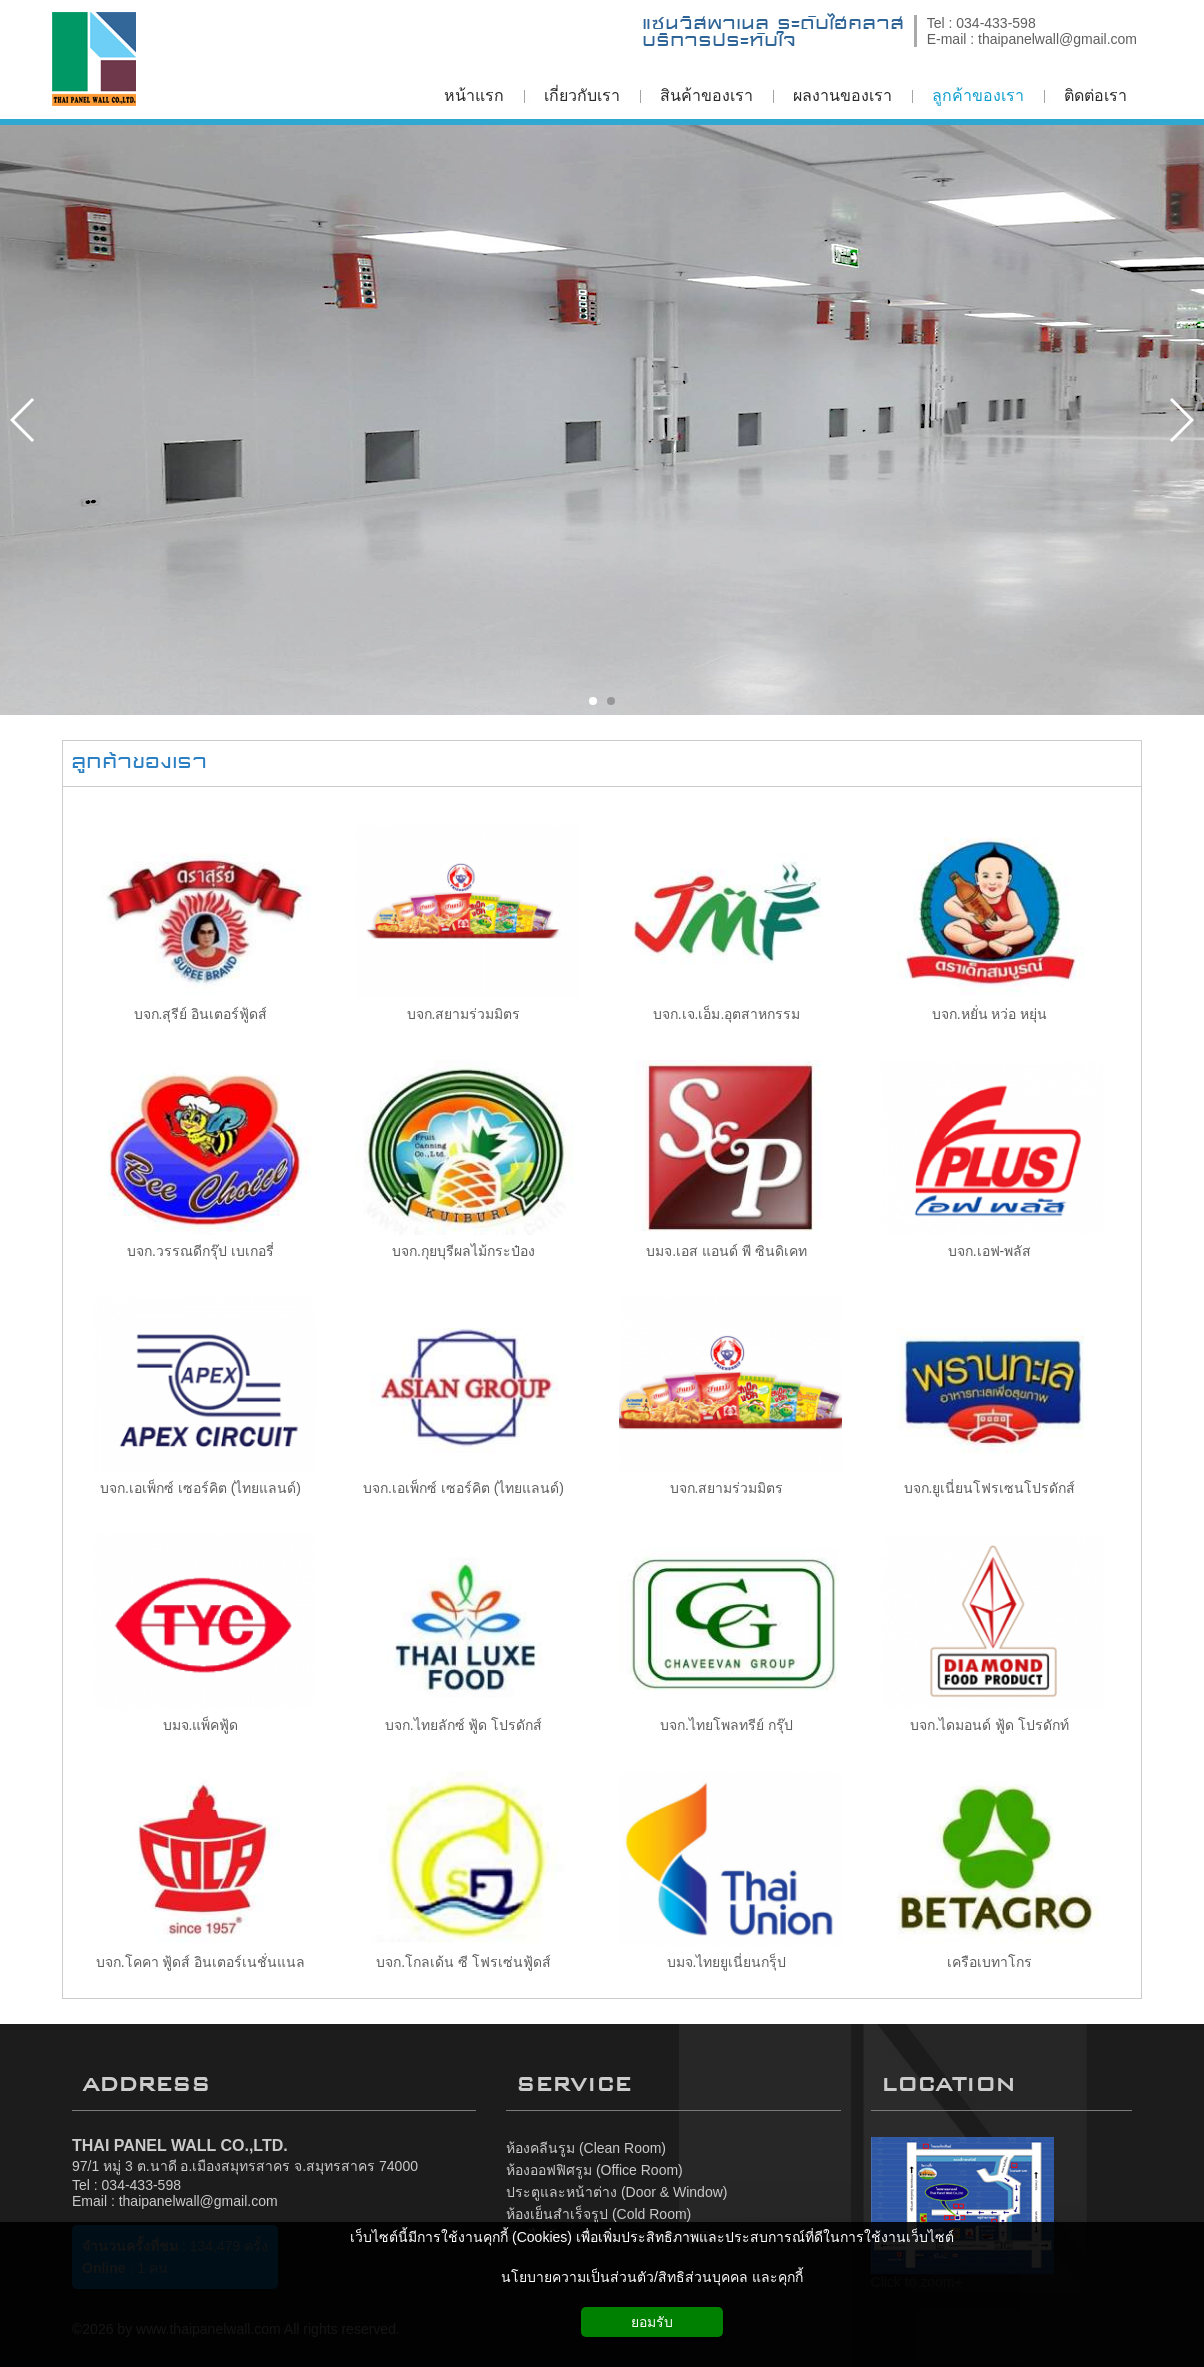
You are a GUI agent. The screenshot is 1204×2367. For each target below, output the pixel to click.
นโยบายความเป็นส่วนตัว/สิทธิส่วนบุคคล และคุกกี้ (652, 2277)
